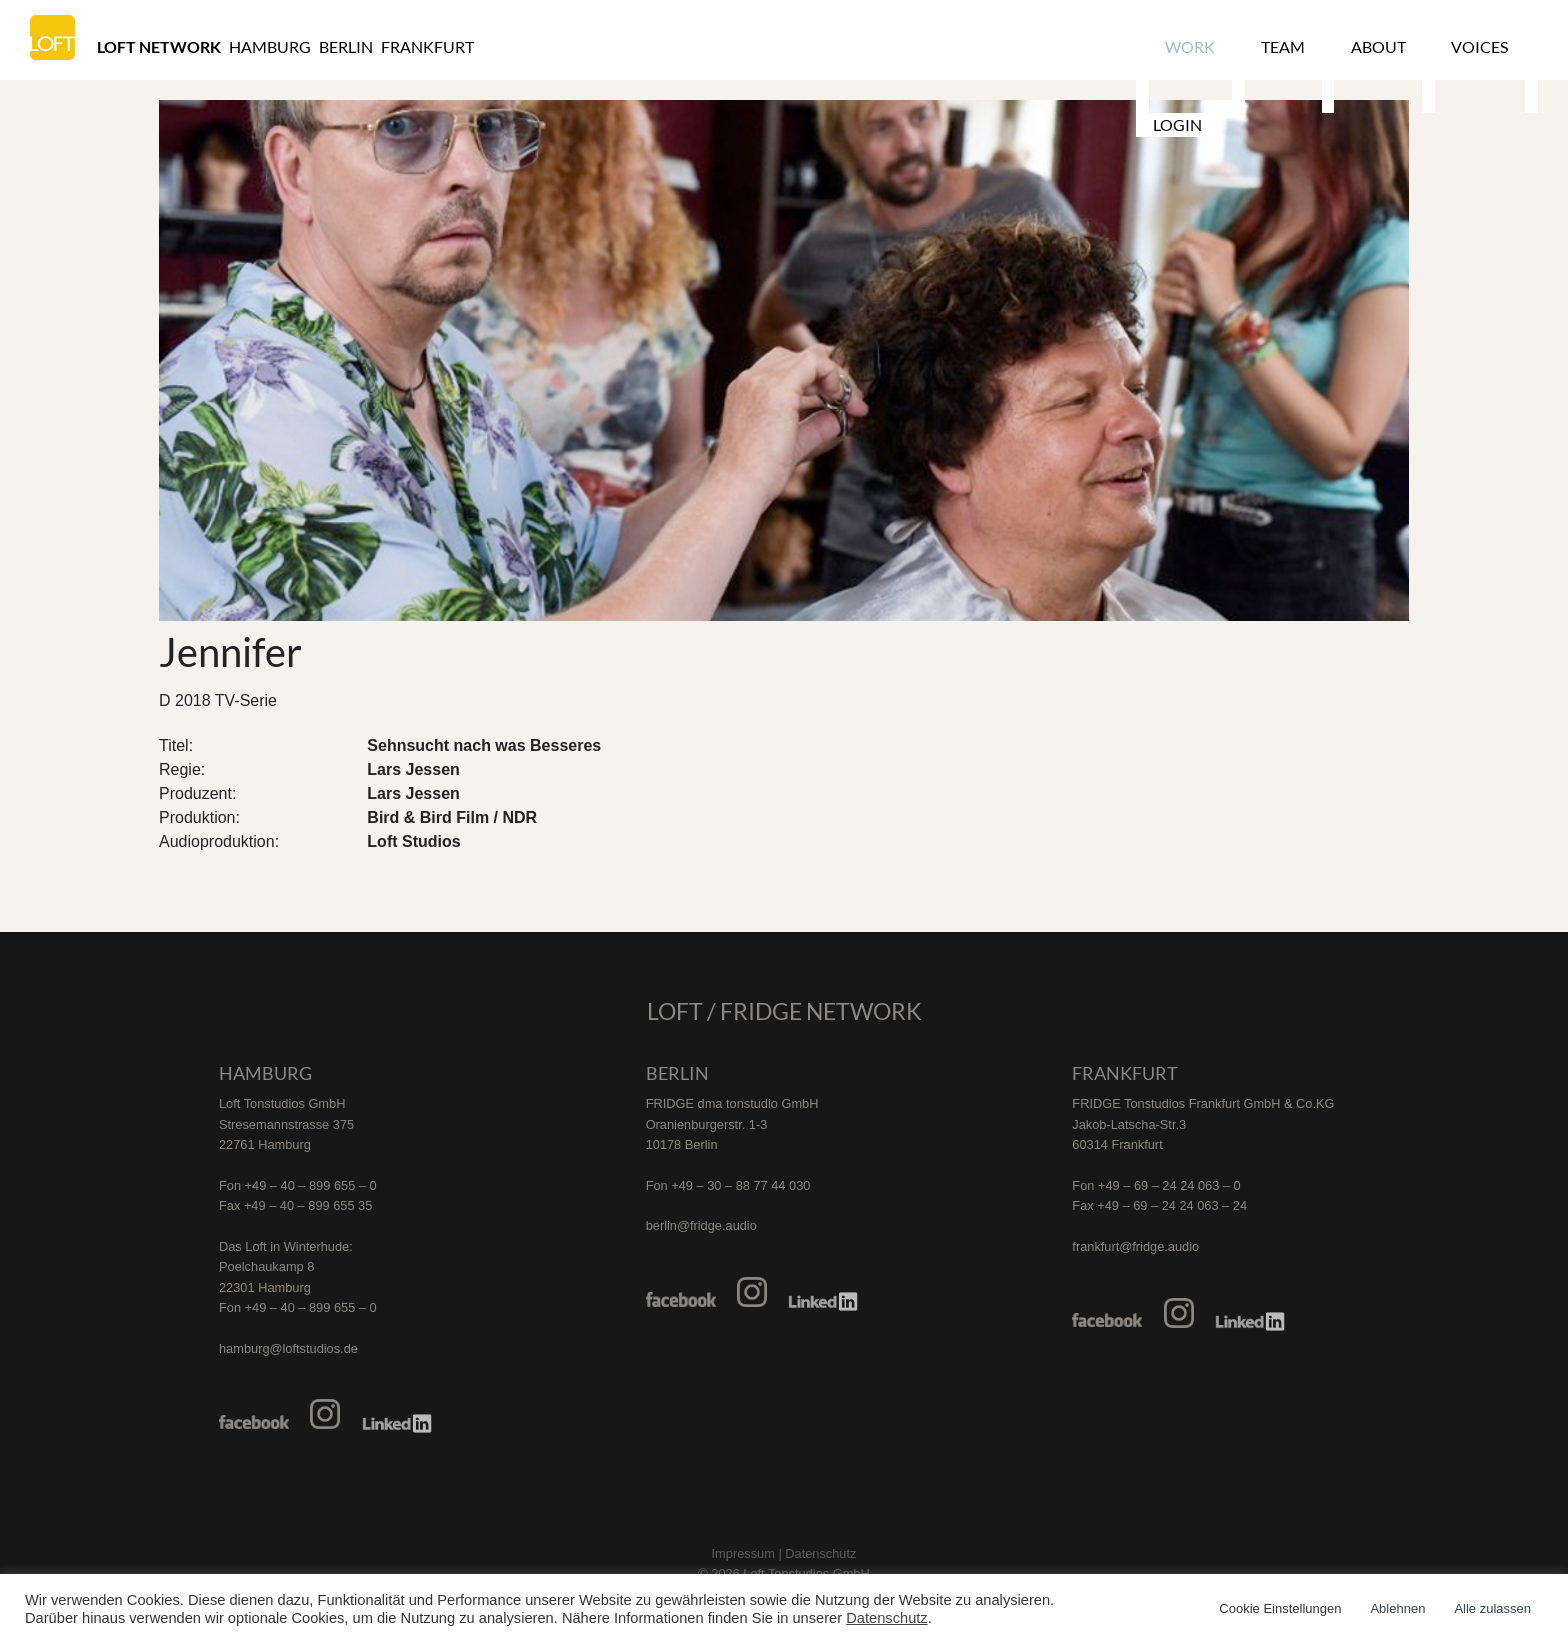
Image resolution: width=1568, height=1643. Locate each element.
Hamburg (270, 46)
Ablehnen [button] (1397, 1608)
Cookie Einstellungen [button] (1280, 1608)
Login (1515, 46)
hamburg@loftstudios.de (288, 1348)
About (1342, 46)
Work (1182, 46)
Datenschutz (886, 1618)
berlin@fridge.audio (701, 1225)
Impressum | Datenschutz (784, 1553)
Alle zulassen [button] (1492, 1608)
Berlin (346, 46)
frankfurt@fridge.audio (1135, 1246)
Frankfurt (427, 46)
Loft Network (159, 46)
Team (1261, 46)
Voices (1430, 46)
